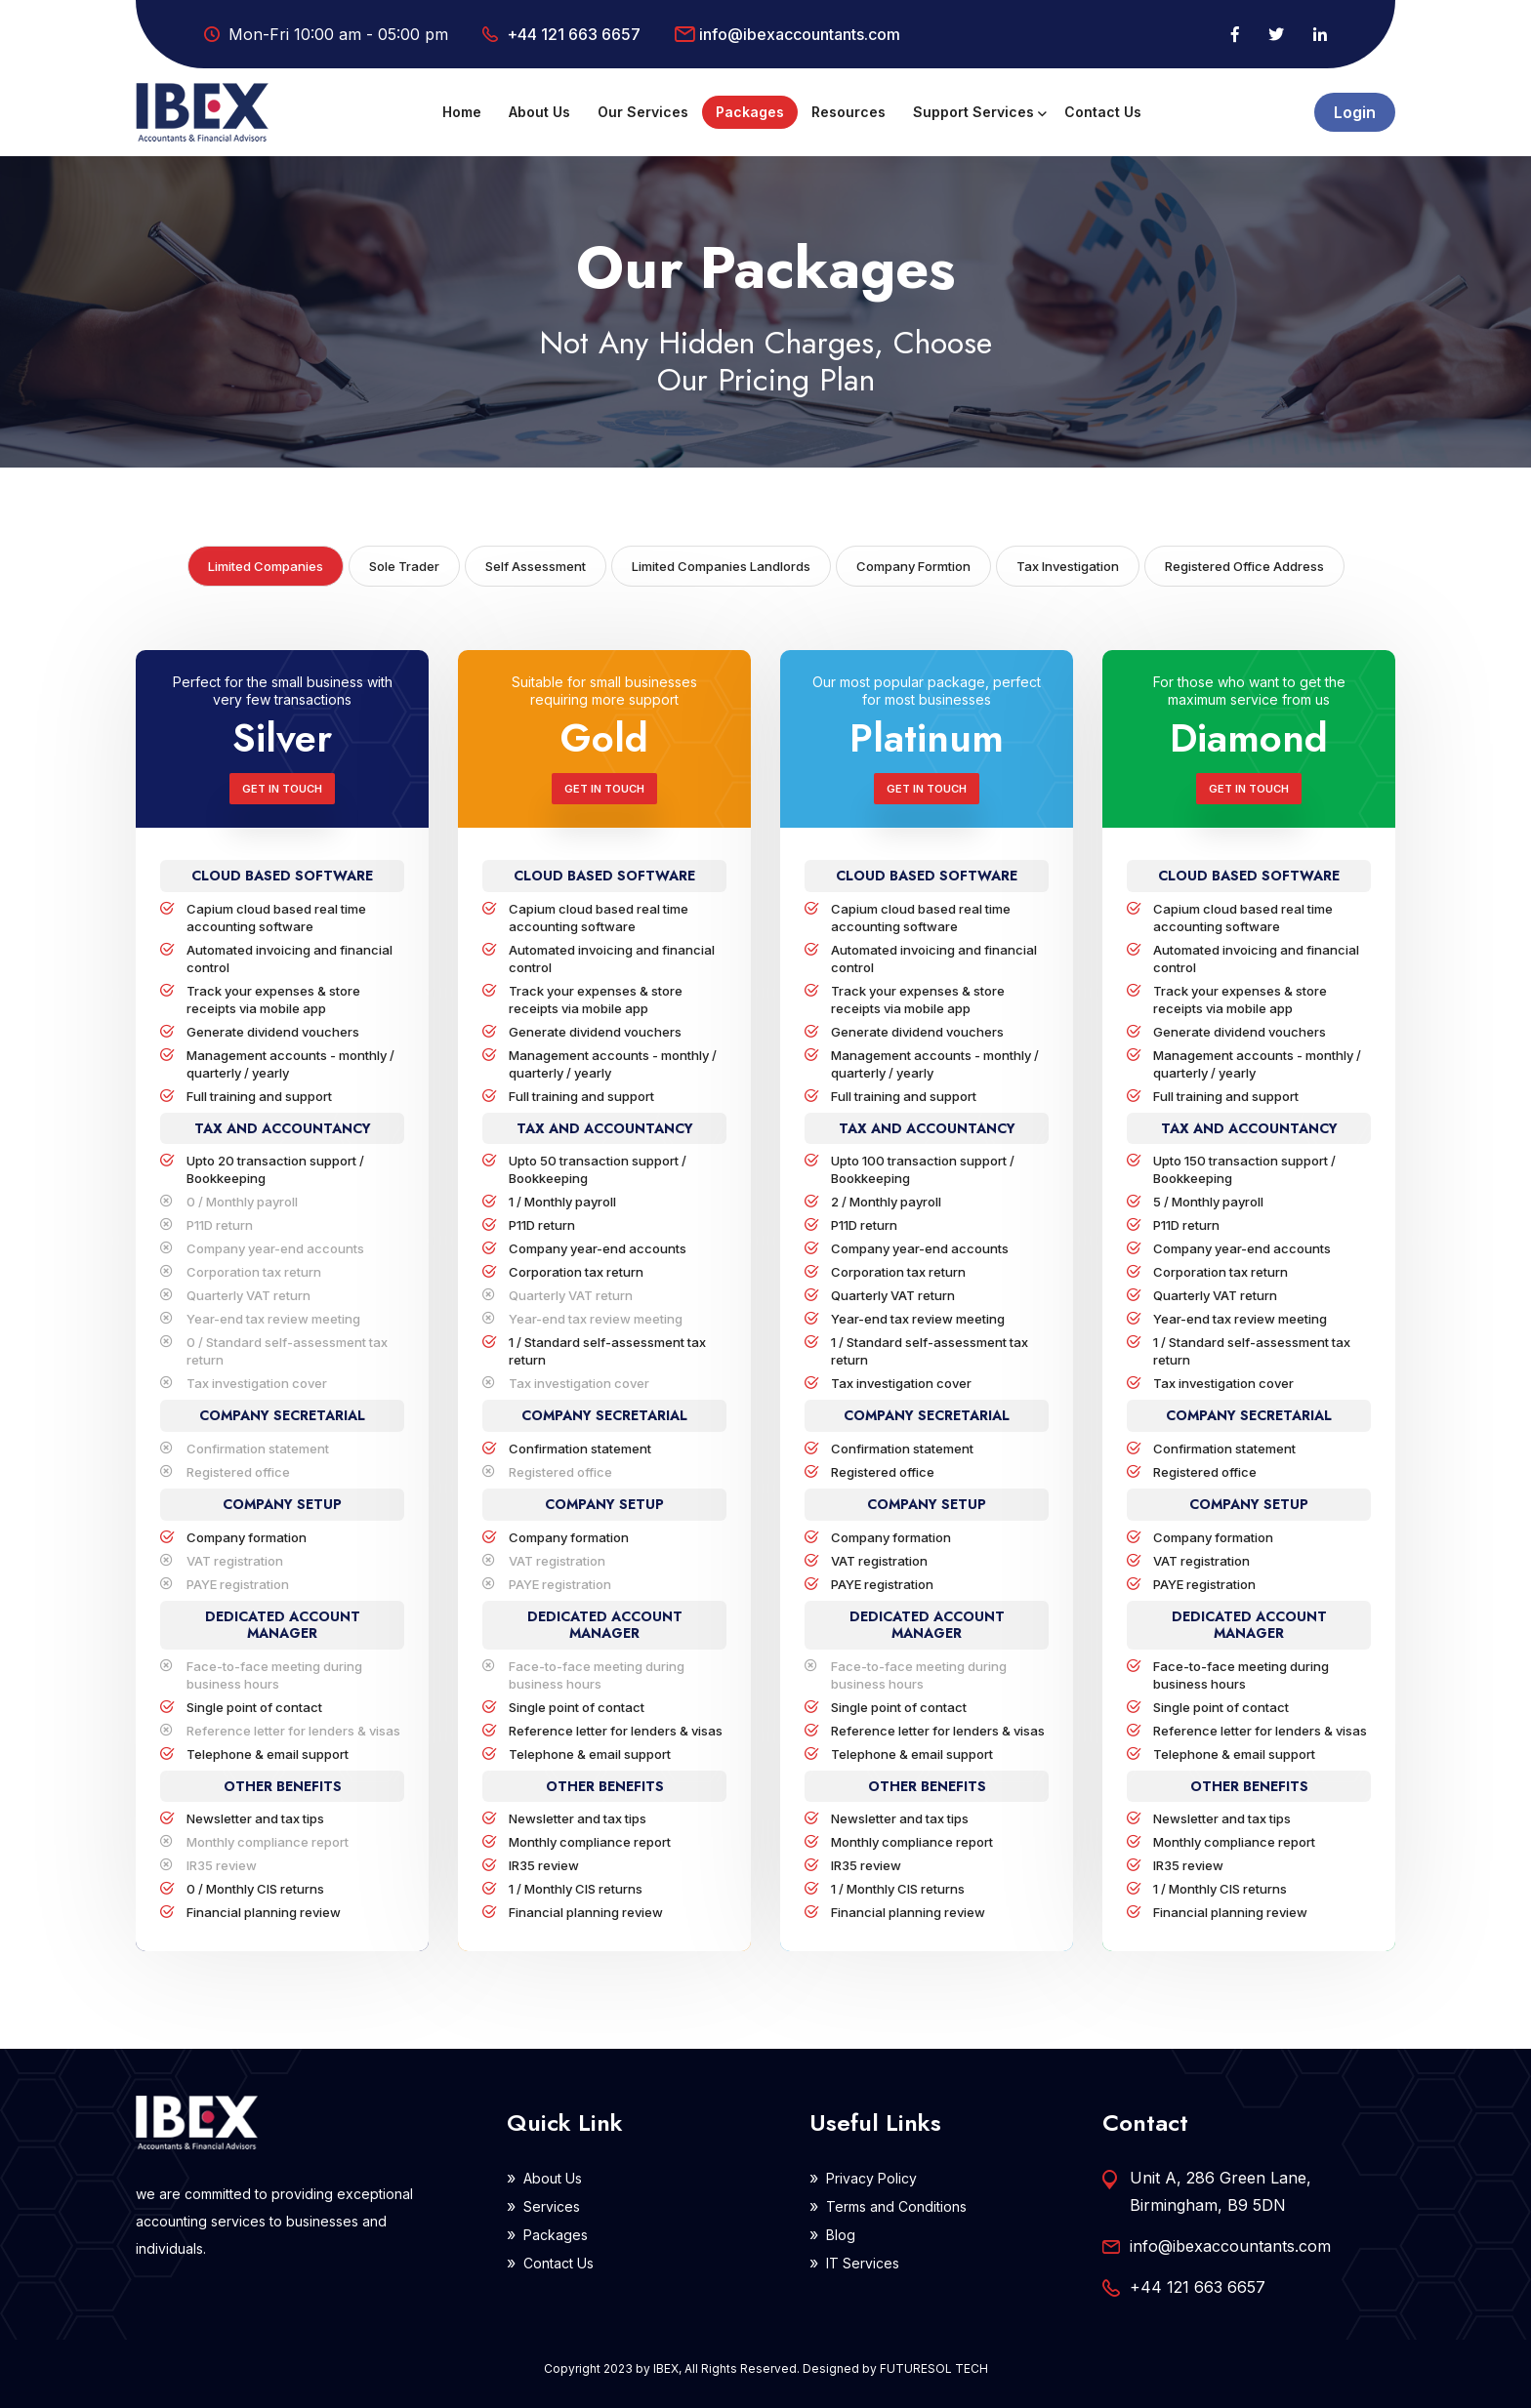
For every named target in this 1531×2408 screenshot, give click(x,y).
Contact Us (1102, 111)
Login (1355, 112)
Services (551, 2206)
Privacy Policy (871, 2178)
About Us (539, 111)
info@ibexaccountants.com (799, 34)
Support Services (973, 111)
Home (461, 111)
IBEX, (667, 2368)
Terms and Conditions (896, 2206)
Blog (840, 2234)
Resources (848, 111)
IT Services (862, 2263)
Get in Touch (282, 789)
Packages (750, 111)
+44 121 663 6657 (574, 34)
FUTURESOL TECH (934, 2368)
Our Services (643, 111)
